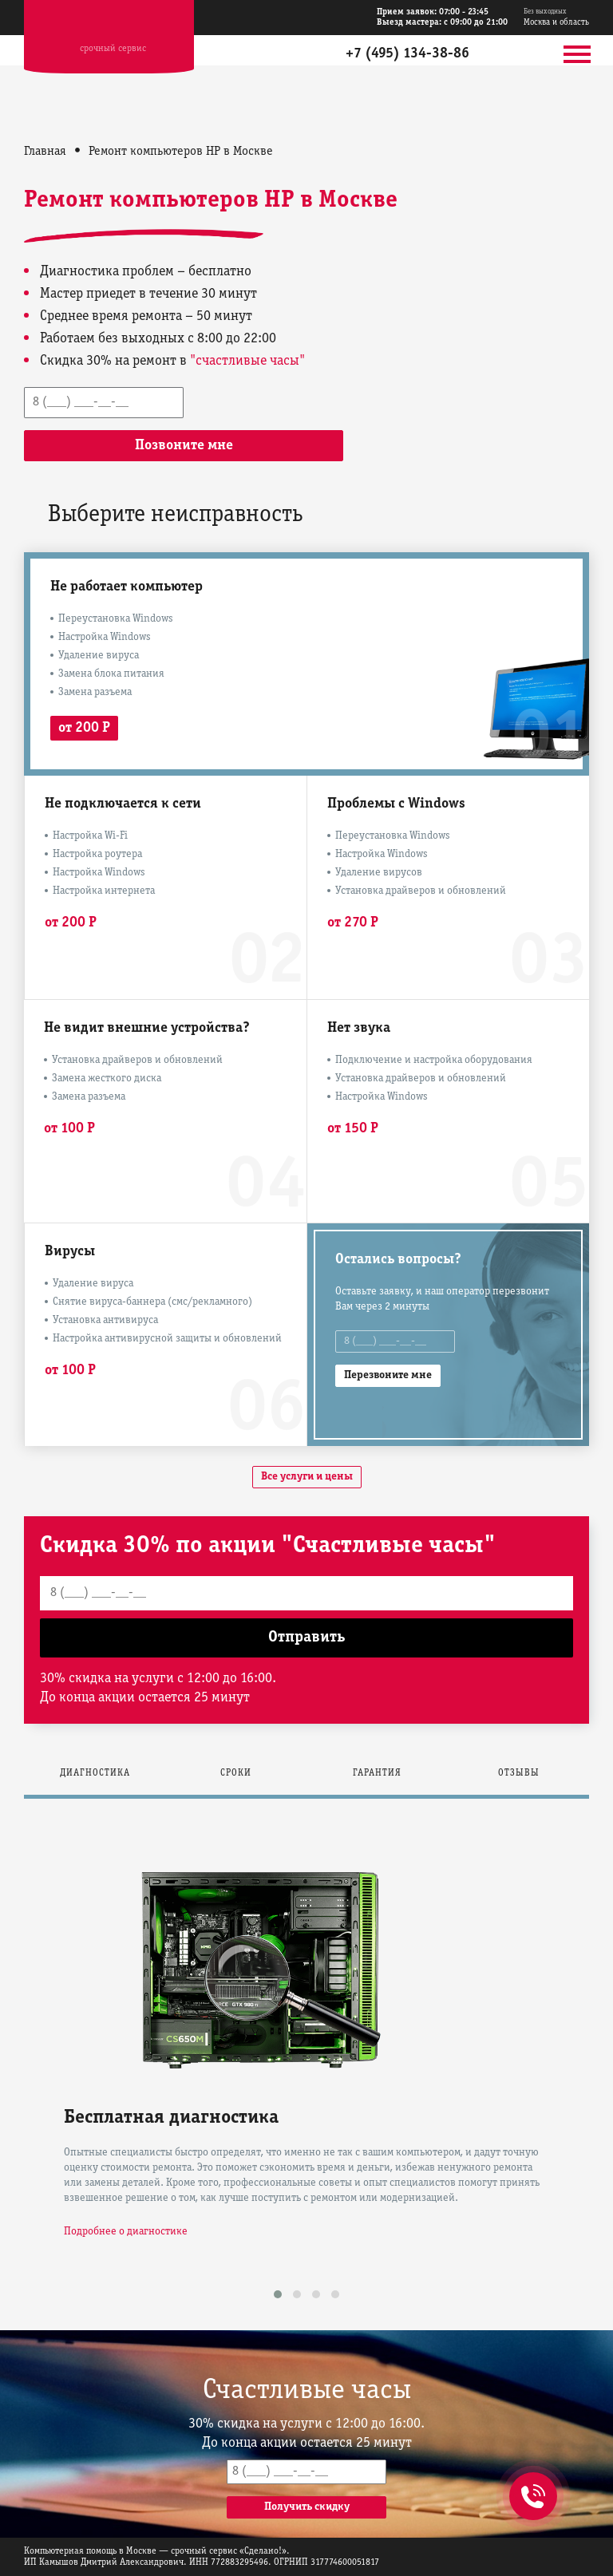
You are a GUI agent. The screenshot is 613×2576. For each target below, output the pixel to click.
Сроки (235, 1772)
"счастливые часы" (247, 361)
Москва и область (556, 17)
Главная (45, 151)
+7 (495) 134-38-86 (407, 54)
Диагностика (95, 1772)
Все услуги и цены (307, 1477)
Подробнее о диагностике (126, 2231)
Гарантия (377, 1772)
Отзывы (519, 1772)
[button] (277, 2294)
